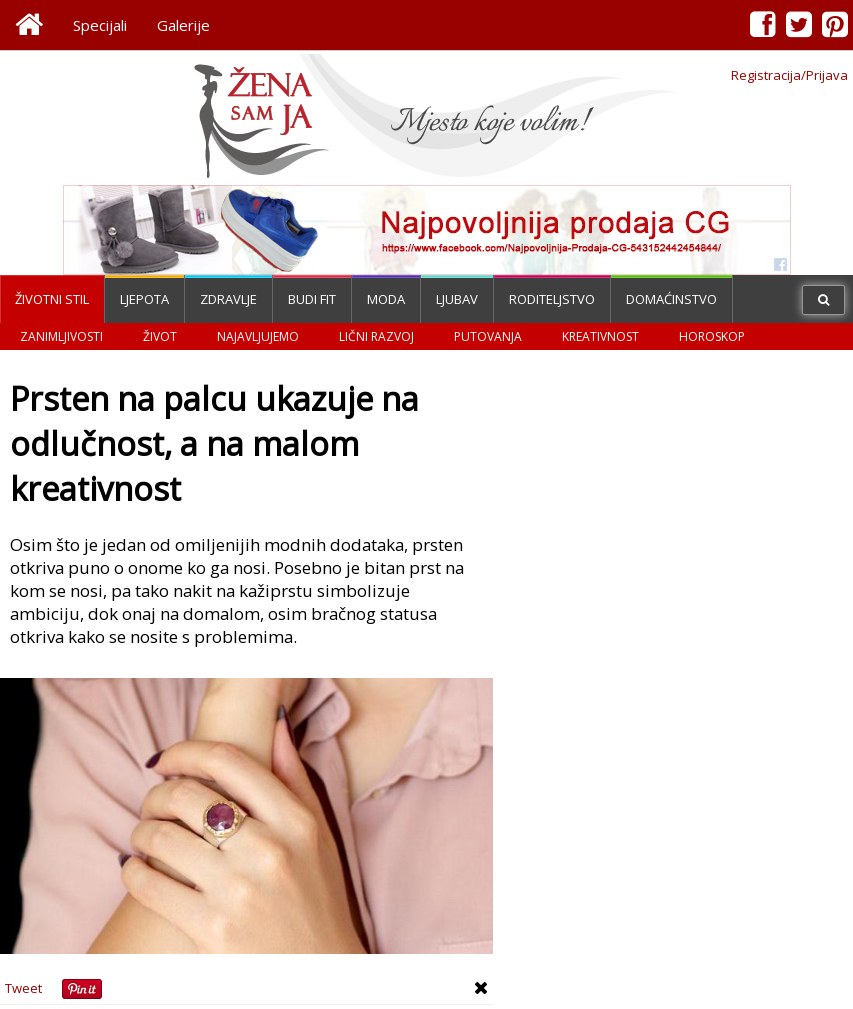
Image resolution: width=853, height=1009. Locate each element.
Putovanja (488, 336)
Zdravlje (228, 299)
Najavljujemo (258, 336)
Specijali (100, 25)
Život (160, 336)
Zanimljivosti (61, 336)
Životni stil (52, 299)
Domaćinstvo (671, 299)
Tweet (23, 988)
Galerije (183, 25)
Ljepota (144, 299)
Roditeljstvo (552, 299)
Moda (386, 299)
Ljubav (457, 299)
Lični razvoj (376, 336)
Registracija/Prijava (789, 75)
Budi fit (312, 299)
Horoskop (712, 336)
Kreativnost (600, 336)
